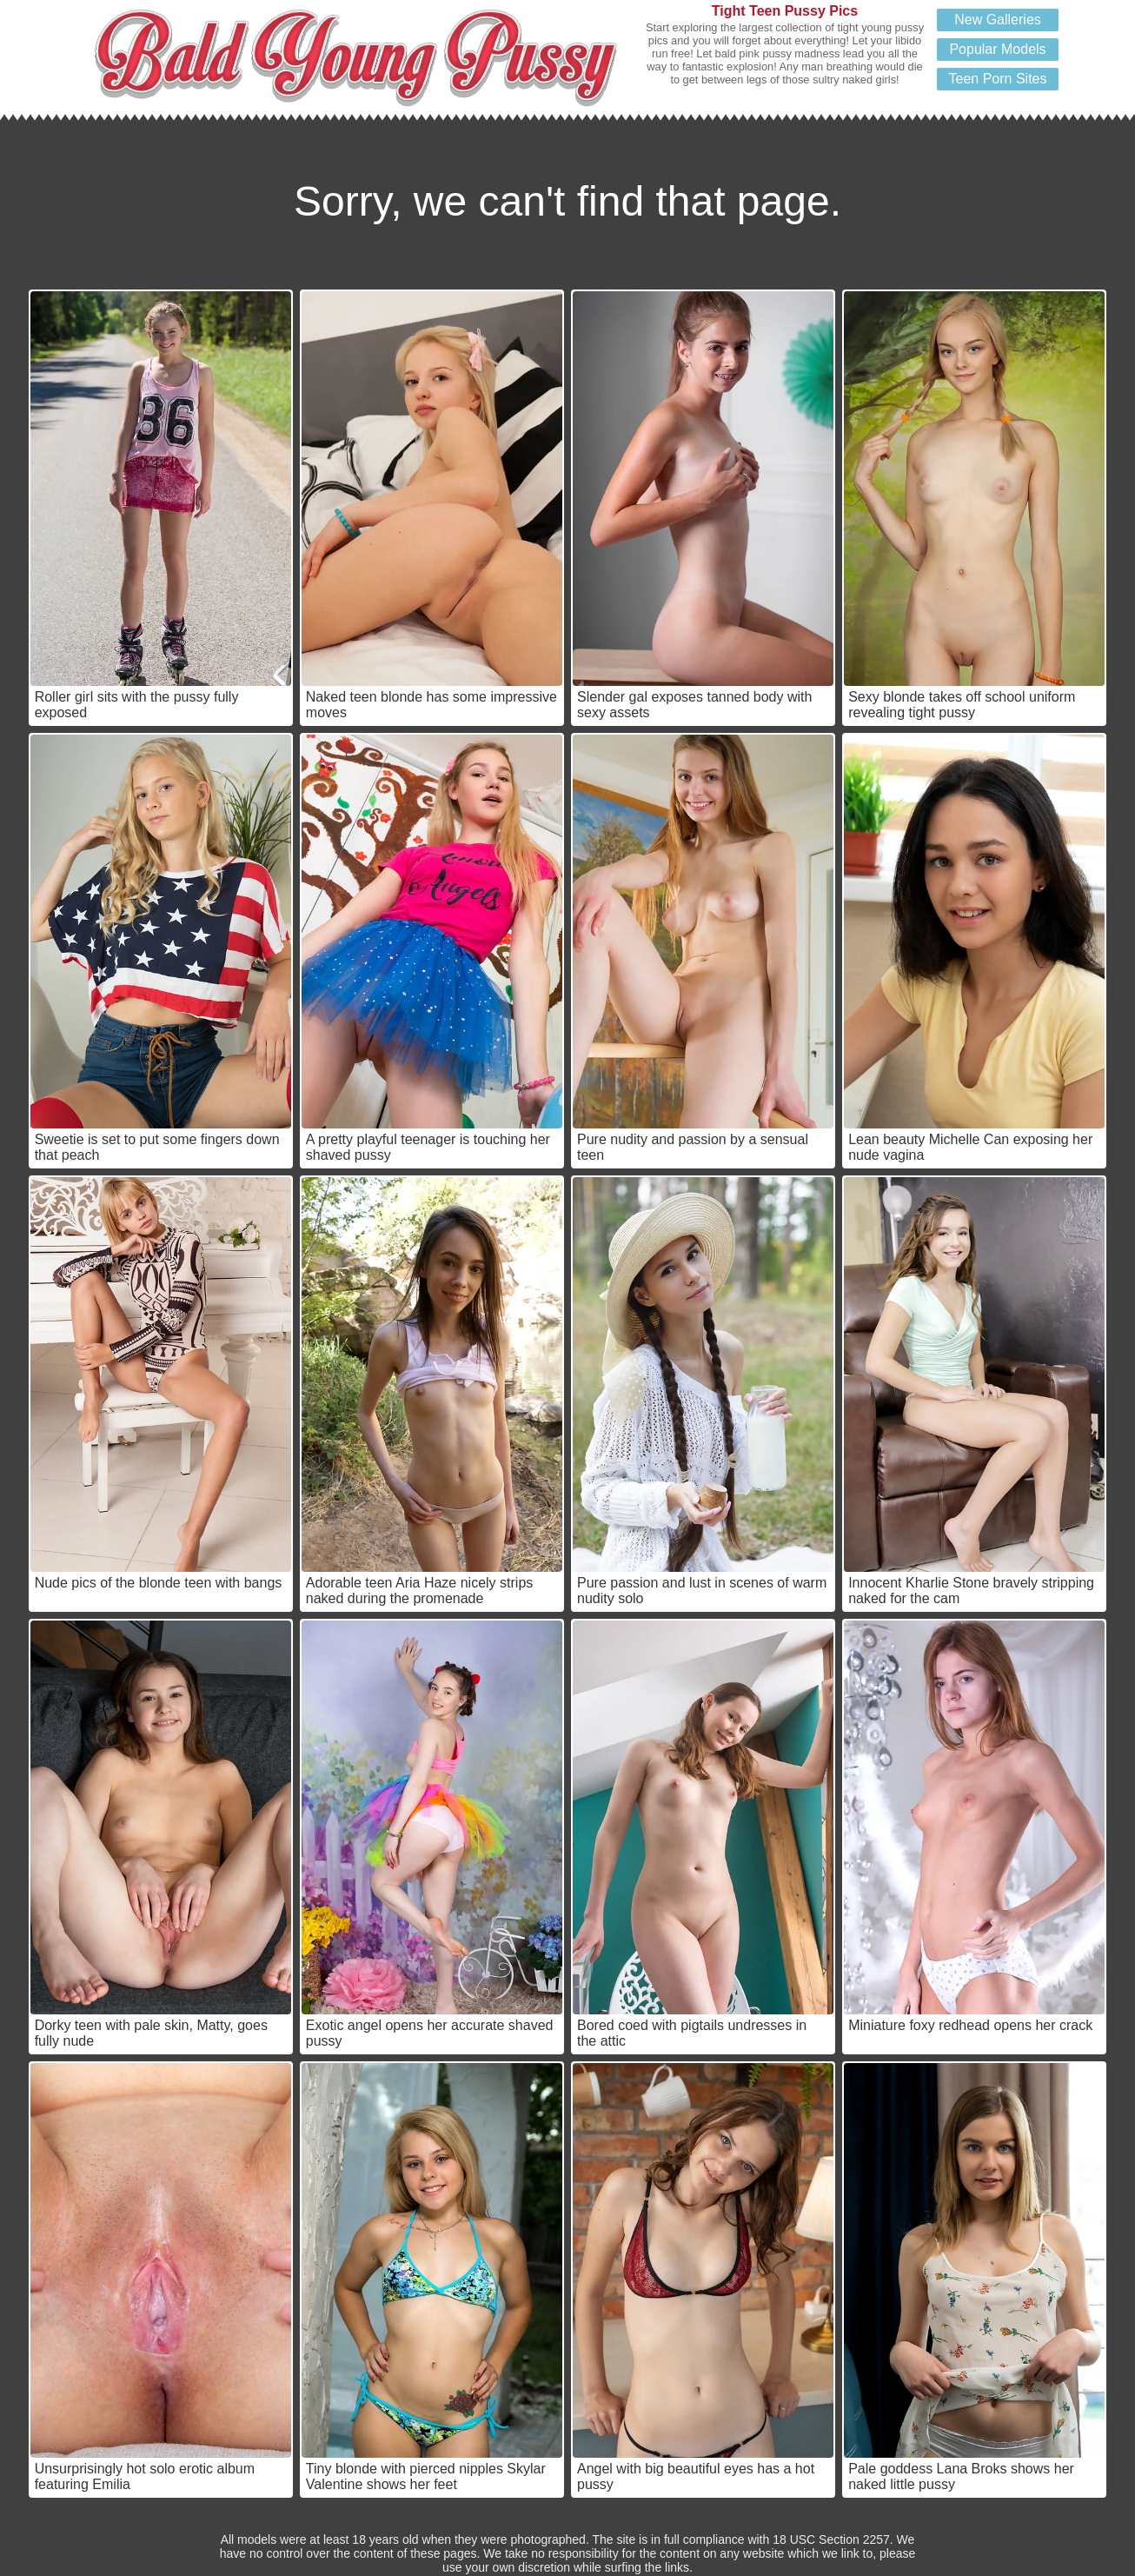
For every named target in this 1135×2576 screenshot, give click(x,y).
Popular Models (997, 49)
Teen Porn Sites (998, 78)
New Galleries (997, 19)
